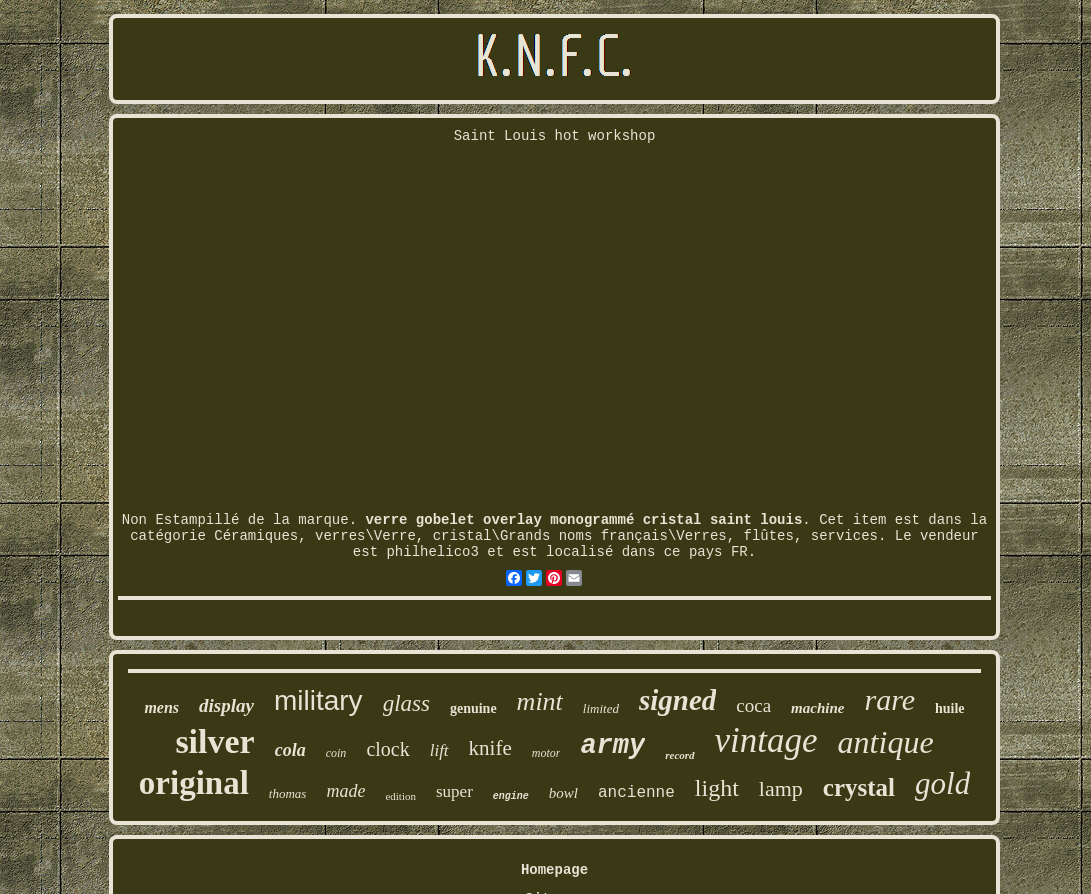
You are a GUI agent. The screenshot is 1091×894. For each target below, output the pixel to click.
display (226, 705)
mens (161, 707)
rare (889, 699)
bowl (563, 793)
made (345, 791)
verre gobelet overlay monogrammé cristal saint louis (583, 520)
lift (439, 750)
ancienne (636, 793)
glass (406, 703)
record (679, 755)
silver (214, 741)
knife (490, 748)
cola (290, 750)
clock (387, 749)
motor (546, 753)
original (194, 783)
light (717, 788)
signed (677, 700)
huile (950, 708)
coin (336, 753)
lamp (781, 788)
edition (400, 796)
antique (886, 742)
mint (540, 701)
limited (601, 708)
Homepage (554, 870)
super (454, 791)
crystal (859, 787)
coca (753, 705)
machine (817, 708)
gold (942, 783)
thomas (288, 793)
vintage (766, 740)
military (318, 700)
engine (511, 796)
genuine (473, 708)
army (612, 746)
